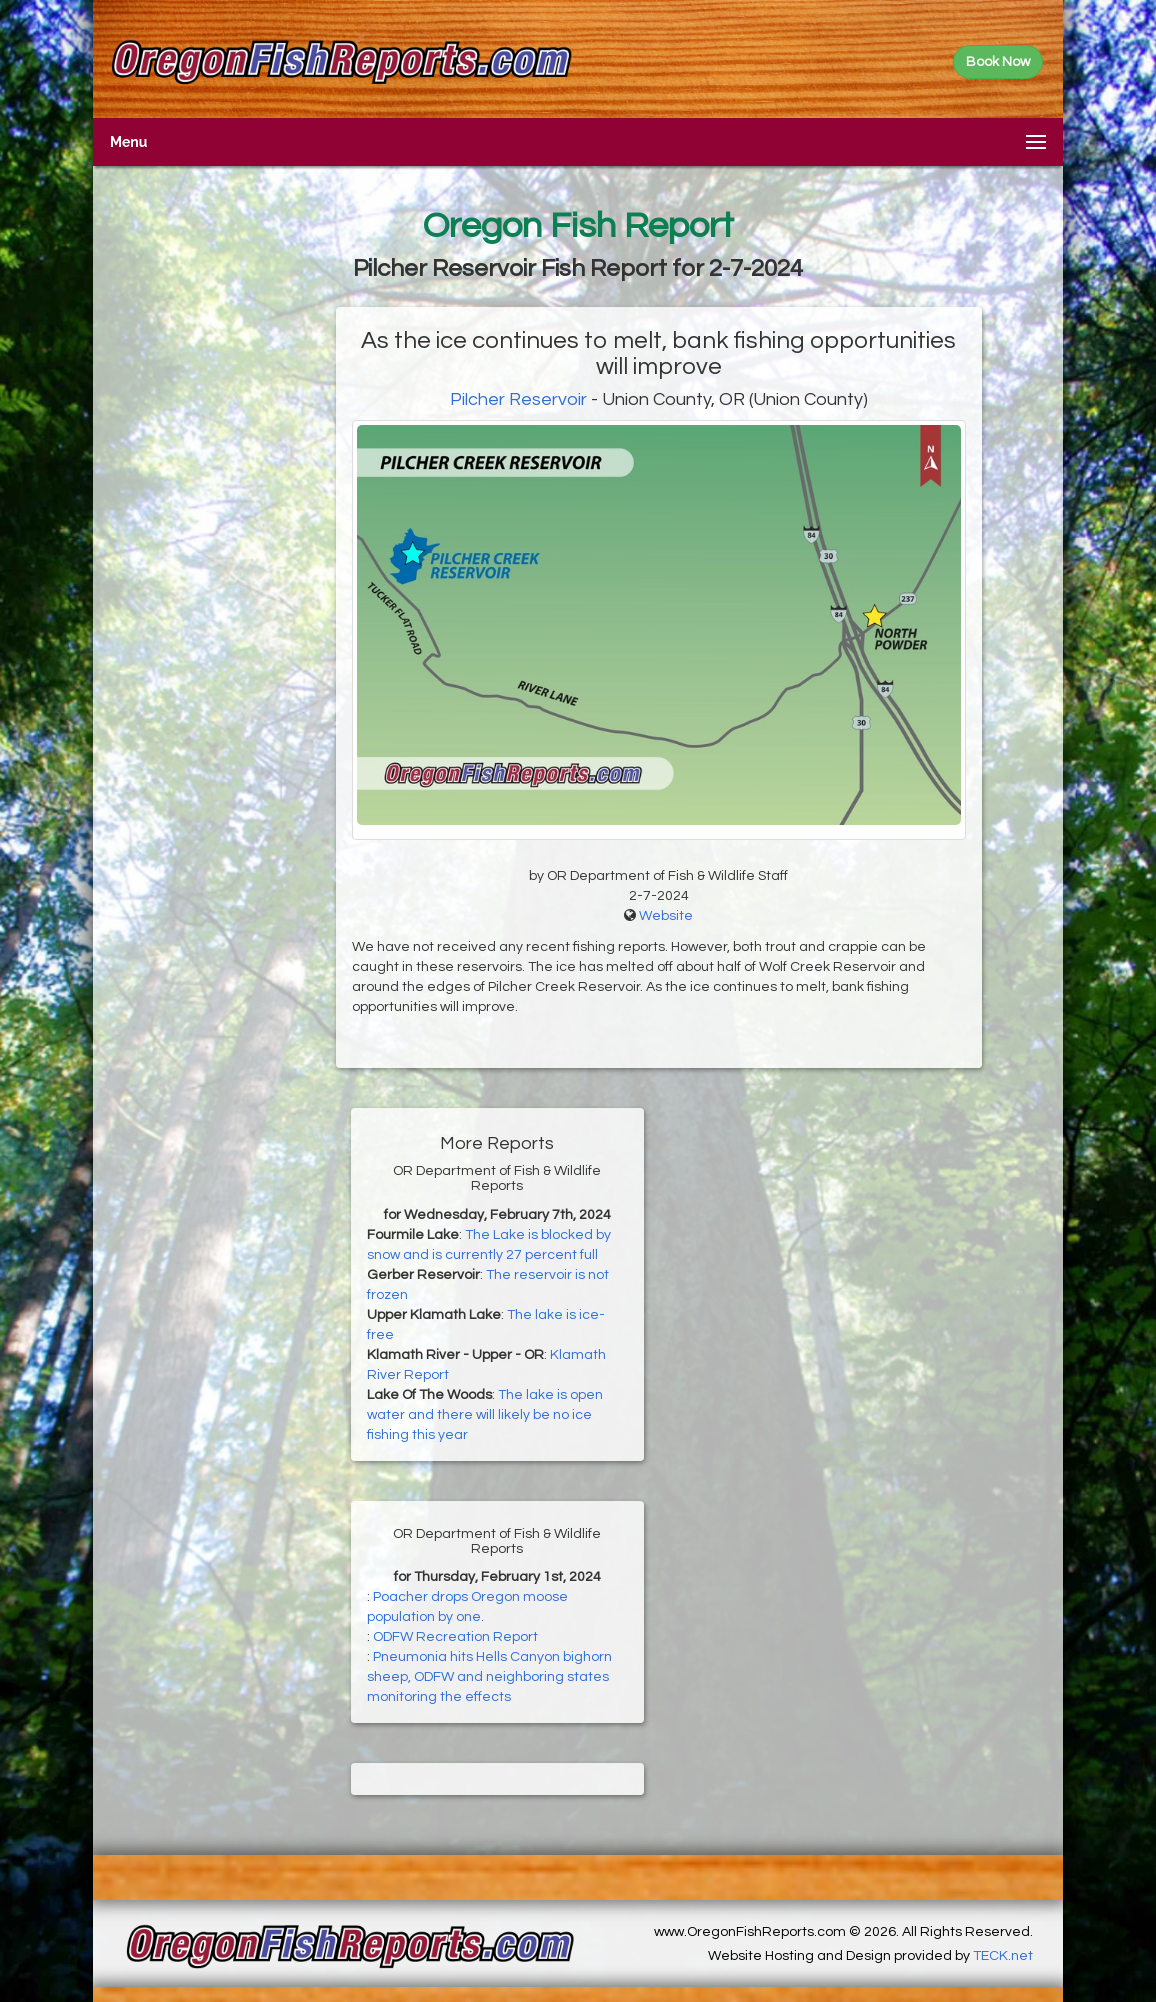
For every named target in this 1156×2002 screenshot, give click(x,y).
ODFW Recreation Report (455, 1637)
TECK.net (1003, 1956)
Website (666, 916)
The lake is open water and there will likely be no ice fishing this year (485, 1415)
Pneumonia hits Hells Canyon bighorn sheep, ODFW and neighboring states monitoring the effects (489, 1677)
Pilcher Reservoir (518, 399)
